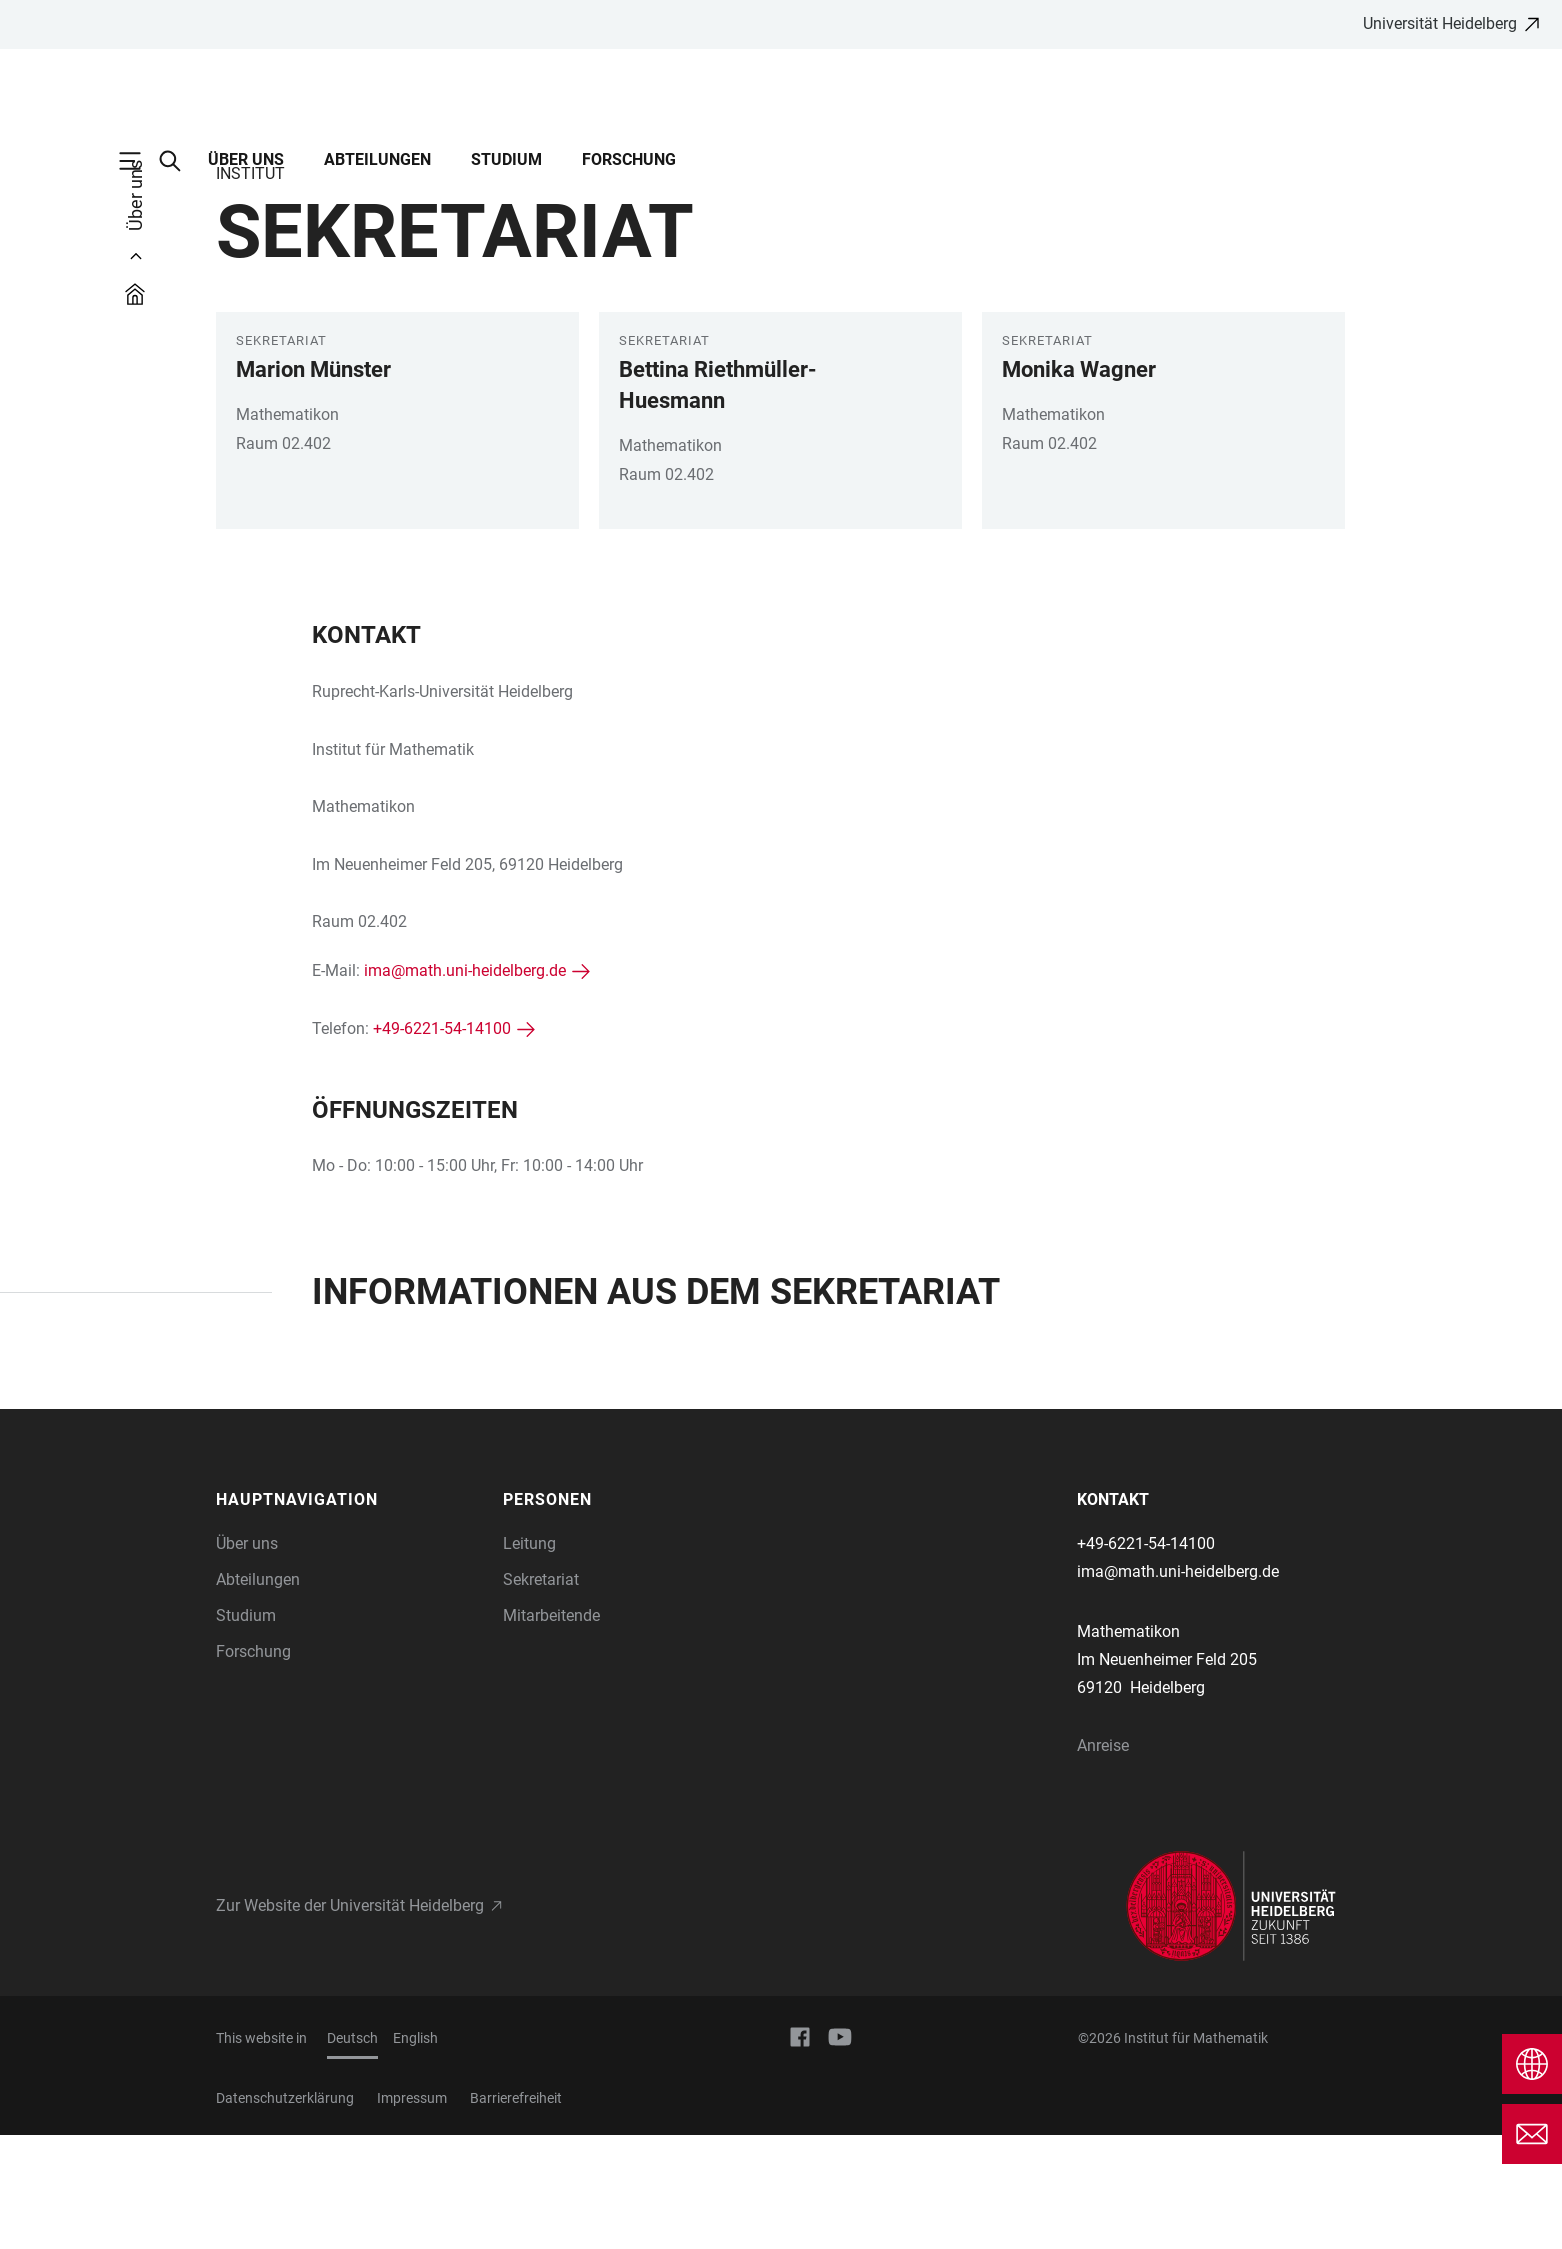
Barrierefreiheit (516, 2212)
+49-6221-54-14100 (442, 1142)
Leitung (529, 1657)
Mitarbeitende (551, 1729)
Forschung (629, 159)
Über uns (246, 159)
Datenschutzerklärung (285, 2212)
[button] (350, 1614)
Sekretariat (541, 1693)
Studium (506, 159)
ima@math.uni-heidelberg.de (465, 1084)
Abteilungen (377, 159)
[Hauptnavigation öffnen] (140, 161)
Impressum (412, 2212)
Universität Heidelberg (1440, 23)
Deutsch (352, 2152)
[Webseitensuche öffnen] (180, 161)
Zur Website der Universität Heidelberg (350, 2019)
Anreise (1103, 1859)
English (415, 2152)
